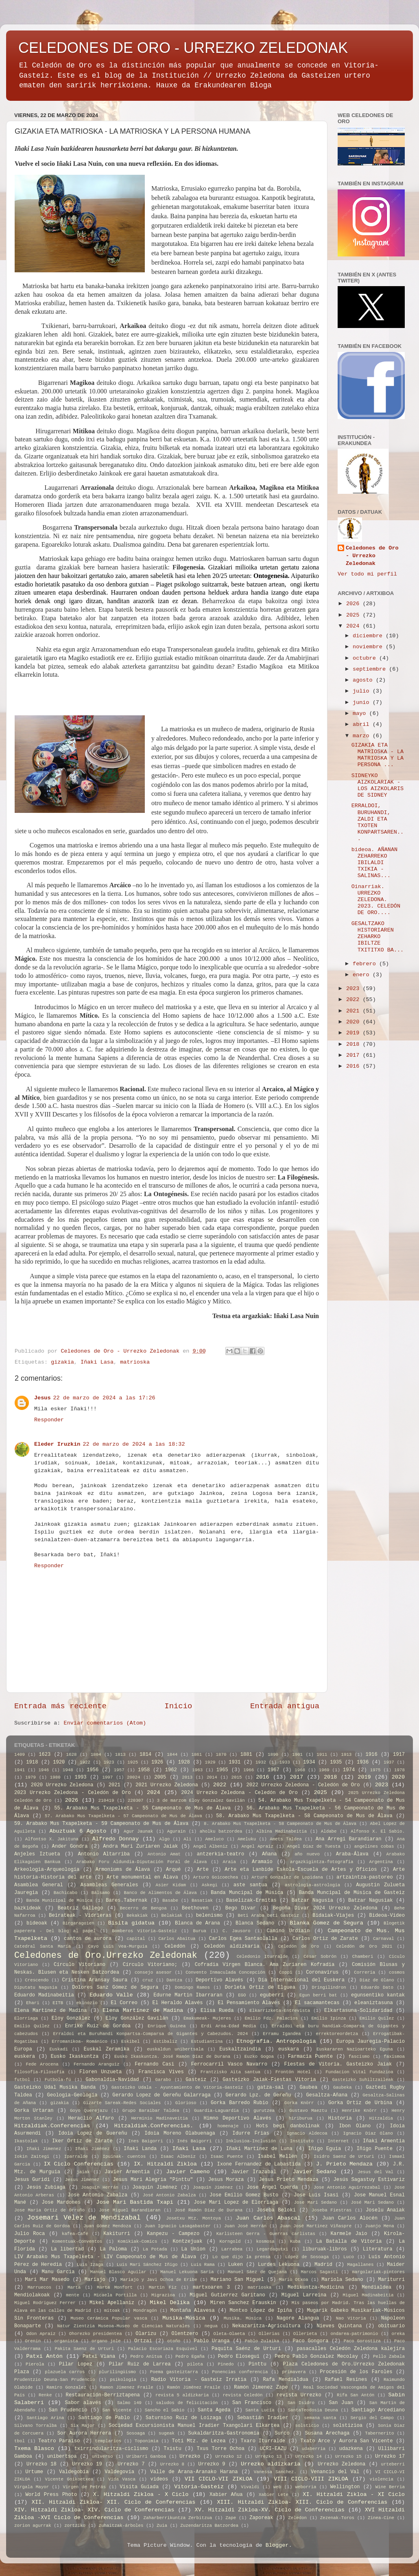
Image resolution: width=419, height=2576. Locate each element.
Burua (199, 1931)
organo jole (106, 2341)
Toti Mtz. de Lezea (198, 2441)
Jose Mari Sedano (315, 2202)
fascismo (359, 2056)
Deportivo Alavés (219, 1980)
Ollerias (269, 2333)
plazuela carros (65, 2372)
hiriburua (300, 2118)
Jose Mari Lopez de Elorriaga (236, 2202)
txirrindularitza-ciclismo (111, 2449)
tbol (19, 2441)
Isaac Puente (227, 2156)
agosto (364, 680)
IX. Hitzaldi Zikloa (165, 2164)
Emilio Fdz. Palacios (271, 2018)
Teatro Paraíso (59, 2441)
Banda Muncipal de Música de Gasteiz (352, 1893)
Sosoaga (136, 2433)
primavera (294, 2372)
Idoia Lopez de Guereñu (92, 2133)
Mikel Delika (170, 2303)
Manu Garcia (57, 2272)
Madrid (323, 2265)
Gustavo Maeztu (308, 2110)
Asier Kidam (170, 1885)
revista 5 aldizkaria (182, 2395)
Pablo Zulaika (262, 2341)
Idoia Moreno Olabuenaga (179, 2133)
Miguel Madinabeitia (368, 2295)
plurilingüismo (117, 2372)
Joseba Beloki (276, 2210)
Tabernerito (379, 2433)
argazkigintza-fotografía (322, 1861)
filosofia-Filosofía (39, 2072)
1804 (96, 1754)
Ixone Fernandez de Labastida (259, 2164)
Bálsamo (101, 1892)
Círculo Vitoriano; (150, 1965)
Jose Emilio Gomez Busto (244, 2195)
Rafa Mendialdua (285, 2380)
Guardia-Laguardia (216, 2110)
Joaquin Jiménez (154, 2187)
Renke (45, 2395)
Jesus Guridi (32, 2180)
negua (211, 2326)
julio (363, 691)
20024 (133, 1777)
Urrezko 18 (41, 2464)
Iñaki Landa (140, 2149)
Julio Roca (29, 2234)
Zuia (162, 2525)
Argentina (381, 1861)
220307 (136, 1800)
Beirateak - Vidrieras (80, 1915)
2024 (354, 626)
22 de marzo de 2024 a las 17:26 (104, 1398)
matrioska (135, 1362)
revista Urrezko (299, 2395)
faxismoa (394, 2056)
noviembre (369, 647)
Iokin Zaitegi (31, 2156)
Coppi (285, 1972)
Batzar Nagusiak (370, 1900)
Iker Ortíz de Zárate (82, 2141)
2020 (354, 1022)
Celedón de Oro (298, 1946)
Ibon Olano (355, 2126)
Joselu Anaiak (385, 2210)
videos (159, 2479)
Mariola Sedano (342, 2280)
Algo (164, 1839)
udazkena (351, 2449)
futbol (22, 2079)
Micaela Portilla (115, 2295)
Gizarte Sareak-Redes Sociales (122, 2102)
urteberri (393, 2464)
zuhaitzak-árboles (120, 2525)
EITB (57, 2002)
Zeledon (297, 2517)
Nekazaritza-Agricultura (266, 2326)
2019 (354, 1033)
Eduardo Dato (377, 1987)
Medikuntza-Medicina (316, 2287)
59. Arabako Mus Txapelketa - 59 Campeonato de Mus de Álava (101, 1824)
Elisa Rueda (217, 2010)
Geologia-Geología (72, 2095)
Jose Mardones (61, 2202)
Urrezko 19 (87, 2464)
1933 (284, 1762)
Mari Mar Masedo (47, 2280)
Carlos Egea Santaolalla (243, 1939)
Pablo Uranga (212, 2341)
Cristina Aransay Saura (94, 1980)
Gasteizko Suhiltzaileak (363, 2079)
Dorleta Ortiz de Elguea (260, 1987)
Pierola (35, 2364)
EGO (242, 1995)
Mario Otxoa (293, 2279)
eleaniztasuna (373, 2003)
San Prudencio (68, 2410)
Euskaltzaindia (240, 2049)
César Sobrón (319, 1956)
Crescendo (36, 1980)
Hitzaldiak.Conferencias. (153, 2126)
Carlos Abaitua (177, 1938)
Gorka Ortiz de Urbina (360, 2103)
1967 (273, 1770)
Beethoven (195, 1908)
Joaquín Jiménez (213, 2187)
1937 (389, 1762)
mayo (361, 713)
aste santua (250, 1885)
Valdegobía (74, 2472)
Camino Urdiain (288, 1931)
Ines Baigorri (145, 2141)
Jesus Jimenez (82, 2179)
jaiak (82, 2172)
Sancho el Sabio (165, 2410)
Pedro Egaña (190, 2356)
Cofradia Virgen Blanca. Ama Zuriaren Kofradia (265, 1965)
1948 (68, 1770)
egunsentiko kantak (378, 1995)
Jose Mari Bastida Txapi (134, 2202)
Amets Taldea (286, 1839)
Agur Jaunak (138, 1831)
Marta (74, 2287)
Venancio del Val (335, 2472)
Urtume (34, 2472)
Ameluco (214, 1839)
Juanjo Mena (379, 2226)
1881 (246, 1754)
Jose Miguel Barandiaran (129, 2210)
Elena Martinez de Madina (50, 2010)
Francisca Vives (161, 2072)
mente (72, 2295)
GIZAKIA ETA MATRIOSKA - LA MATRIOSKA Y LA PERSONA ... (377, 755)
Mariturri (391, 2280)
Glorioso (185, 2102)
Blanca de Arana (197, 1923)
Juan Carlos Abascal (268, 2218)
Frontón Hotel (293, 2072)
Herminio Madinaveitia (159, 2118)
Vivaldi (250, 2487)
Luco (348, 2257)
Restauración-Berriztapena (103, 2395)
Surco (282, 2433)
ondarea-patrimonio (354, 2333)
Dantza (174, 1980)
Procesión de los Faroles (356, 2372)
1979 (30, 1777)
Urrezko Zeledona (341, 2464)
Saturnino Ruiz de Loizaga (183, 2418)
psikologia (123, 2379)
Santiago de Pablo (104, 2418)
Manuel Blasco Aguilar (118, 2272)
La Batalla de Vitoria (349, 2241)
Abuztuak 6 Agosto (77, 1831)
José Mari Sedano (372, 2202)
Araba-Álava (352, 1854)
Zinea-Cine (381, 2517)
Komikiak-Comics (137, 2241)
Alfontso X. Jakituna (52, 1839)
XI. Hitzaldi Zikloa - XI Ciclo (354, 2494)
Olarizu (145, 2334)
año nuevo (307, 1854)
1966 (248, 1770)
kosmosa (265, 2241)
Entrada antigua (284, 1706)
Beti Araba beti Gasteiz (268, 1915)
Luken (235, 2265)
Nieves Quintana (339, 2326)
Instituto (302, 2141)
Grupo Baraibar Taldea (150, 2110)
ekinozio (87, 2002)
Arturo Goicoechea (215, 1877)
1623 (44, 1754)
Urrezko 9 (211, 2464)
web (277, 2487)
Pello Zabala (389, 2356)
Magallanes (360, 2264)
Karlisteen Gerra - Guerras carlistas (265, 2233)
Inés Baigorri (194, 2141)
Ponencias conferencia (240, 2372)
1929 (210, 1762)
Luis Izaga (90, 2264)
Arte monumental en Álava (142, 1877)
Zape (230, 2517)
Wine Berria (390, 2487)
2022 (354, 1000)
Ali (187, 1839)
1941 (19, 1770)
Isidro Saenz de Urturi (344, 2156)
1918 (32, 1762)
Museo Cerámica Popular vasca (108, 2318)
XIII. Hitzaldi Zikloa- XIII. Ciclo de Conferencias (302, 2502)
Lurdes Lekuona (278, 2265)
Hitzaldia (381, 2118)
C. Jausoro (237, 1931)
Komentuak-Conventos (77, 2241)
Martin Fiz (163, 2287)
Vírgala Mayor (31, 2487)
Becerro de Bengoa (143, 1908)
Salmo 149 (129, 2402)
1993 (80, 1777)
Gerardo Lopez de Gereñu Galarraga (161, 2095)
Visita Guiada (139, 2487)
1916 (372, 1754)
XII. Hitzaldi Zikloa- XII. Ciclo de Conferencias (114, 2502)
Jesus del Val (375, 2172)
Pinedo (226, 2364)
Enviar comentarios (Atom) (105, 1723)
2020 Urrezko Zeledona (62, 1785)
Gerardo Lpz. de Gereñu (258, 2095)
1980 (55, 1777)
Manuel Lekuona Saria (187, 2272)
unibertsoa (62, 2456)
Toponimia (146, 2441)
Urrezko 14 (308, 2456)
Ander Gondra (70, 1846)
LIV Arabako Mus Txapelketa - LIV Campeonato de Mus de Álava (105, 2257)
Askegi (210, 1885)
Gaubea (308, 2087)
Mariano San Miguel (237, 2280)
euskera (24, 2056)
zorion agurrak (32, 2525)
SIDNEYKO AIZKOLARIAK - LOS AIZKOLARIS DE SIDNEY (377, 786)
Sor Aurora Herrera (84, 2433)
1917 (399, 1754)
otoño (173, 2341)
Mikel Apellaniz (111, 2303)
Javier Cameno (188, 2172)
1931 (234, 1762)
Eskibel (130, 2041)
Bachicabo (65, 1892)
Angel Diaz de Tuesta (313, 1846)
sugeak (167, 2433)
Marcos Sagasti (319, 2272)
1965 (222, 1770)
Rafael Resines (346, 2380)
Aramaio (262, 1862)
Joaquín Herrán (99, 2187)
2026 (354, 604)
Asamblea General (38, 1885)
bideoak (36, 1923)
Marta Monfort (115, 2287)
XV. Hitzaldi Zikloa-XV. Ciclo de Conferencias (270, 2510)
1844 (172, 1754)
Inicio (178, 1706)
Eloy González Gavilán (136, 2018)
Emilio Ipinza (329, 2018)
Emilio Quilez (377, 2018)
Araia (229, 1861)
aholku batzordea (221, 1831)
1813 (120, 1754)
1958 (144, 1770)
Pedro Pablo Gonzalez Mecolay (316, 2356)
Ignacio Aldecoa (306, 2133)
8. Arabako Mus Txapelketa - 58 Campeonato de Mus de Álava (280, 1823)
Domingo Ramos (192, 1987)
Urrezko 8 (172, 2464)
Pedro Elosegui (239, 2356)
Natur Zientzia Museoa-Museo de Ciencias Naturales (123, 2326)
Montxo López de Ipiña (260, 2310)
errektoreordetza (337, 2033)
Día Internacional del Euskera (301, 1980)
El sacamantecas (317, 2003)
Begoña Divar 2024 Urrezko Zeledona (325, 1908)
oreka (398, 2333)
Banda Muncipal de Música (247, 1893)
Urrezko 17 (390, 2456)
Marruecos (39, 2287)
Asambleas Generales (109, 1885)
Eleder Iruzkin (57, 1444)
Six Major (83, 2425)
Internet (338, 2141)
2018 (354, 1044)
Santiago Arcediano (378, 2410)
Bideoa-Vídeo (387, 1915)
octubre (366, 658)
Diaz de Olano (377, 1980)
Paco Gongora (311, 2341)
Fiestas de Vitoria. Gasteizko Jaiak (338, 2064)
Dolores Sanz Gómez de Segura (115, 1987)
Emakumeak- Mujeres (207, 2018)
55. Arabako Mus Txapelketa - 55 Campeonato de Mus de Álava (142, 1808)
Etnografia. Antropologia (276, 2041)
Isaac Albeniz (178, 2156)
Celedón (174, 1946)
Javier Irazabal (253, 2172)
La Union (193, 2249)
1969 (324, 1770)
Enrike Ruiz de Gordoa (98, 2026)
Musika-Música (183, 2318)
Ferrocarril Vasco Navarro (229, 2064)
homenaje (228, 2126)
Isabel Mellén (277, 2156)
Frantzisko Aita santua (230, 2072)
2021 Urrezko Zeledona (166, 1785)
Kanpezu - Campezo (173, 2234)
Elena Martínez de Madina (143, 2010)
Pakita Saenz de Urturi (84, 2348)
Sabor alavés (83, 2403)
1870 (221, 1754)
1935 (336, 1762)
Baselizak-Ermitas (251, 1900)
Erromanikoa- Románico (79, 2041)
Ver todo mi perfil (367, 574)
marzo (363, 736)
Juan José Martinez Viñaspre (315, 2226)
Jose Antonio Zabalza (97, 2195)
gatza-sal (270, 2087)
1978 (399, 1770)
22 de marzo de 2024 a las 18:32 (134, 1444)
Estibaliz (165, 2041)
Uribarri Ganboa (146, 2456)
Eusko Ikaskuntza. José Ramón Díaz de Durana (172, 2056)
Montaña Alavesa (192, 2310)
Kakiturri (116, 2234)
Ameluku (247, 1839)
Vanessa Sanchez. (275, 2472)
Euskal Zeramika (107, 2049)
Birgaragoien (78, 1923)
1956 (92, 1770)
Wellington (345, 2487)
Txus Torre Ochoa (220, 2449)
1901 (297, 1754)
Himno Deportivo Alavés (237, 2118)
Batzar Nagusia (312, 1900)
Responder (49, 1420)
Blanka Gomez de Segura (326, 1923)
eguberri (272, 1995)
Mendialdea (376, 2287)
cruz (147, 1980)
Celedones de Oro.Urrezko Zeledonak (105, 1955)
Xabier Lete (273, 2494)
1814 (145, 1754)
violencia (381, 2479)
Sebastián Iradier (262, 2418)
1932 (260, 1762)
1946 (43, 1770)
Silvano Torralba (35, 2425)
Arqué (173, 1869)
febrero (366, 964)
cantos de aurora (87, 1939)
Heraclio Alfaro (91, 2118)
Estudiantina (207, 2041)
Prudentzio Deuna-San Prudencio (54, 2379)
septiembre (371, 669)
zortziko (74, 2525)
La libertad (67, 2249)
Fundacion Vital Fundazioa (359, 2072)
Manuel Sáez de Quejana (257, 2272)
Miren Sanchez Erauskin (243, 2303)
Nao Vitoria (351, 2318)
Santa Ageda (214, 2410)
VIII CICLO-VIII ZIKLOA (311, 2479)
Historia (340, 2118)
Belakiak (172, 1915)
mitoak (112, 2310)
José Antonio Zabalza (169, 2195)
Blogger (277, 2545)
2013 (187, 1777)
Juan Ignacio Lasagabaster (177, 2226)
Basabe (170, 1900)
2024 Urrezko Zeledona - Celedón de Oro (239, 1793)
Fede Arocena (42, 2064)
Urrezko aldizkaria (271, 2464)
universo (102, 2456)
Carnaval (383, 1938)
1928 (184, 1762)
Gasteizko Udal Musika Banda (55, 2087)
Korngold (230, 2241)
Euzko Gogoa (259, 2056)
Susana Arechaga (327, 2433)
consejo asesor (153, 1972)
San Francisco (251, 2403)
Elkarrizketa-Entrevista (279, 2010)
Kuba (295, 2241)
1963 (197, 1770)
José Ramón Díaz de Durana (208, 2210)
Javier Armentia (127, 2172)
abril (363, 724)
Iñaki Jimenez (43, 2148)
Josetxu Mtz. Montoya (193, 2218)
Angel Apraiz (257, 1846)
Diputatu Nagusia (35, 1987)
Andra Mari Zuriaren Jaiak (140, 1846)
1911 (321, 1754)
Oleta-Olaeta (229, 2333)
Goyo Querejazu (89, 2110)
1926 (157, 1762)
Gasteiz (195, 2080)
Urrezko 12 (228, 2456)
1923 (109, 1762)
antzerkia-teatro (220, 1854)
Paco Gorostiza (362, 2341)
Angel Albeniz (210, 1846)
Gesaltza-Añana (326, 2095)
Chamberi (362, 1956)
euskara (288, 2049)
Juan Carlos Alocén (350, 2218)
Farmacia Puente (310, 2056)
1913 (346, 1754)
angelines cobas (374, 1846)
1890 (273, 1754)
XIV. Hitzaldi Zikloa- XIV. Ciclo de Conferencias (94, 2510)
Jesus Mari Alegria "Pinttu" (153, 2180)
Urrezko (189, 2456)
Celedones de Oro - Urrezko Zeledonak (372, 556)
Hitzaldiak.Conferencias (52, 2126)
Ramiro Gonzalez (66, 2387)
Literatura (378, 2249)
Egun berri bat (318, 1995)
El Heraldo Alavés (178, 2003)
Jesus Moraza (226, 2180)
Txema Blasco (34, 2449)
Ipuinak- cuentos (124, 2156)
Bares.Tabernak (126, 1900)
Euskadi (59, 2049)
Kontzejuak (188, 2241)
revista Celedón (242, 2395)
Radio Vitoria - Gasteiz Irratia (199, 2380)
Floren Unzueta (100, 2072)
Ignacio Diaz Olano (368, 2133)
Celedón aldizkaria (232, 1946)
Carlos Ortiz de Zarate (325, 1939)
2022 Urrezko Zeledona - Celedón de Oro (303, 1785)
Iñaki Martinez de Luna (259, 2149)
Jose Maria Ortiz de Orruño (49, 2210)
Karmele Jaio (349, 2234)
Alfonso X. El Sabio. (378, 1831)
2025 (354, 615)
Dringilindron (329, 1987)
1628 (71, 1754)
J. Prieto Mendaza (344, 2164)
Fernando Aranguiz (97, 2064)
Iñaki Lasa (97, 1362)
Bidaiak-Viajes (333, 1915)
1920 (59, 1762)
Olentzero (185, 2334)
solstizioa (347, 2425)
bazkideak (27, 1908)
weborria (305, 2487)
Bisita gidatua (131, 1923)
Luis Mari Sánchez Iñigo (147, 2264)
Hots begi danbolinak (288, 2126)
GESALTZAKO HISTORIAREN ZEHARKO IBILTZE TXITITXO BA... (377, 937)
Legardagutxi (272, 2249)
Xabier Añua (226, 2495)
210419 (106, 1800)
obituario (391, 2326)
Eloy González (71, 2018)
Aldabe (329, 1831)
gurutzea (264, 2110)
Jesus (42, 1398)
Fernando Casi (154, 2064)
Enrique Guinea (166, 2026)
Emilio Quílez (32, 2026)
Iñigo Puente (375, 2149)
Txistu (172, 2449)
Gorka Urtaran (34, 2110)
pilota (195, 2364)
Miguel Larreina (304, 2295)
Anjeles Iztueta (37, 1854)
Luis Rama (203, 2264)
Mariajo (95, 2280)
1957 (119, 1770)
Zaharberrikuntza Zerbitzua (178, 2517)
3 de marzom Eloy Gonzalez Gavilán (201, 1800)
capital (136, 1938)
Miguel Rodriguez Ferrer (45, 2302)
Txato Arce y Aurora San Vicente (346, 2441)
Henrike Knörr (359, 2110)
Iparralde (76, 2156)
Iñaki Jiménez (92, 2148)
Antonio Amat (164, 1854)
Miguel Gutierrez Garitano (227, 2295)
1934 (309, 1762)
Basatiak (202, 1900)
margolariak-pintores (378, 2272)
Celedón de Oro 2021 (364, 1946)
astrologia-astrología (312, 1885)
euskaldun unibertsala (175, 2049)
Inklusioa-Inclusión (251, 2141)
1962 (171, 1770)
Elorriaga (26, 2018)
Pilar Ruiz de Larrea (140, 2364)
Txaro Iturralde (263, 2441)
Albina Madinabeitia (281, 1831)
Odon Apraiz (41, 2333)
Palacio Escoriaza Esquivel (163, 2348)
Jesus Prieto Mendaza (288, 2180)
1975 (375, 1770)
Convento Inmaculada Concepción (225, 1972)
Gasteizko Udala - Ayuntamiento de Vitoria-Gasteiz (177, 2087)
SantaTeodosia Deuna (313, 2410)
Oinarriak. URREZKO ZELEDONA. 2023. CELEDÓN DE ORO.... (375, 900)
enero (363, 975)
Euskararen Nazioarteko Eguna (354, 2049)
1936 (363, 1762)
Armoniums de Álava (123, 1869)
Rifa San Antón (355, 2395)
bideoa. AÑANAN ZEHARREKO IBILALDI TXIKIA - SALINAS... (374, 863)
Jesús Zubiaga (45, 2187)
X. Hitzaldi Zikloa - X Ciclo (140, 2494)
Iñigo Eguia (324, 2149)
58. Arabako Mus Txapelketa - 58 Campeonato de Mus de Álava (304, 1816)
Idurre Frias (250, 2133)
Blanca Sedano (255, 1923)
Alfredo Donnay (115, 1839)
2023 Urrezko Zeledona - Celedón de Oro (72, 1793)
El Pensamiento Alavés (249, 2003)
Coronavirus (322, 1972)
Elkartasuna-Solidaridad (358, 2010)
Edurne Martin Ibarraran (188, 1995)
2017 (354, 1055)
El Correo (124, 2003)
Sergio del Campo (371, 2417)
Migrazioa (163, 2295)
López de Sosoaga (307, 2257)
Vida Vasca (121, 2479)
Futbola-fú (58, 2079)
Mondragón (145, 2310)
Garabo (163, 2079)
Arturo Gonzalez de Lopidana (287, 1877)
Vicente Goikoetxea (69, 2479)
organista (66, 2341)
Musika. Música (243, 2318)
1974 (349, 1770)
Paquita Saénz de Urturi (246, 2349)
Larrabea (231, 2249)
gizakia (62, 1362)
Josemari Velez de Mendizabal (84, 2218)
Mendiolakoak (32, 2295)
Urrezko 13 (268, 2456)
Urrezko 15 (348, 2456)
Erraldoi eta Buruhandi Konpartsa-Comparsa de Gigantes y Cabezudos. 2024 (150, 2033)
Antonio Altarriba (104, 1854)
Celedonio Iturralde (262, 1956)
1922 (85, 1762)
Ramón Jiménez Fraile (193, 2387)
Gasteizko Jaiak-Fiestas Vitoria (269, 2080)
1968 (300, 1770)
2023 (354, 989)
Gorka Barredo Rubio (239, 2103)
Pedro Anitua (146, 2356)
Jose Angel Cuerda (272, 2187)
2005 (160, 1777)
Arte (203, 1869)
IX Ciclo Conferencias (78, 2164)
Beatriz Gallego (80, 1908)
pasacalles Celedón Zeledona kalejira (351, 2349)
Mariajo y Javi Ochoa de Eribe (158, 2279)
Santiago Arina (45, 2417)
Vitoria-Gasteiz (199, 2487)
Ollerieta (305, 2333)
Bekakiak (137, 1915)
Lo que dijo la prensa (241, 2257)
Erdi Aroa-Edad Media (228, 2026)
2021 (354, 1011)
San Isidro (301, 2402)
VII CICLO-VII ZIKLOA (218, 2479)
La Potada (155, 2249)
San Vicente (116, 2410)
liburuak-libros (325, 2249)
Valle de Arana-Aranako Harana (194, 2472)
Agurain (176, 1831)
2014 (212, 1777)
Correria (364, 1972)
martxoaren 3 (211, 2287)
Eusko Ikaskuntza (75, 2056)
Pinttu (257, 2364)
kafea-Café (75, 2233)
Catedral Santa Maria (42, 1946)
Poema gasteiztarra (174, 2372)
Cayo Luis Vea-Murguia (118, 1946)
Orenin (33, 2341)
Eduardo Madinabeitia (44, 1995)
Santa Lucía (259, 2410)
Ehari (32, 2002)
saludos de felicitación (187, 2402)
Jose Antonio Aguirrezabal (347, 2187)
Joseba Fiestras (331, 2210)
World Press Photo (51, 2495)
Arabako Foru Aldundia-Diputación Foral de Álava (141, 1861)
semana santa (320, 2417)
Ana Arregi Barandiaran (349, 1839)
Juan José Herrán (245, 2226)
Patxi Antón (44, 2356)
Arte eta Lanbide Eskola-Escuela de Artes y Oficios (301, 1869)
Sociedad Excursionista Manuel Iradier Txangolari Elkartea (194, 2425)
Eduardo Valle (111, 1995)
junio (363, 702)
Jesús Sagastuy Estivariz (369, 2180)
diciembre (369, 636)
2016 (354, 1066)
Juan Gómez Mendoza (107, 2226)
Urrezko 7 (131, 2464)
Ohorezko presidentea (95, 2333)
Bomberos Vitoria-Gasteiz (144, 1931)
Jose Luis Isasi (316, 2195)
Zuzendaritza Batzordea (209, 2525)
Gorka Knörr (299, 2102)
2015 (236, 1777)
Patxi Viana (99, 2356)
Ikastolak (26, 2141)
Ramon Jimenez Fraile (126, 2387)
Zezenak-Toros (337, 2517)
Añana (269, 1854)
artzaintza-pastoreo (364, 1877)
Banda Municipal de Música (59, 1900)
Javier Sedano (314, 2172)
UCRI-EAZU (273, 2449)
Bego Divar (240, 1908)
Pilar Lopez (75, 2364)
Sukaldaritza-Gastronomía (224, 2433)
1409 (19, 1754)
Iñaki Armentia (384, 2141)
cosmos (397, 1972)
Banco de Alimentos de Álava (160, 1892)
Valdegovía (119, 2472)
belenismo (209, 1915)
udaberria (313, 2448)
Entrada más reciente (60, 1706)
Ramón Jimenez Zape (261, 2387)
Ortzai (143, 2341)
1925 (132, 1762)
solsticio (307, 2425)
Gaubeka (342, 2087)
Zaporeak (261, 2518)
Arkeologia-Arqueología (46, 1869)
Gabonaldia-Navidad (112, 2080)
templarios (108, 2441)
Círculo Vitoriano (79, 1965)
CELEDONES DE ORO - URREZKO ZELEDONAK (183, 47)
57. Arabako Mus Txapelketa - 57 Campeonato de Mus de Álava (123, 1816)
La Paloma (113, 2249)
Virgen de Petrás (84, 2487)
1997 (107, 1777)
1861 (196, 1754)
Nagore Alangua (298, 2318)
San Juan (341, 2403)
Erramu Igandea (282, 2033)
